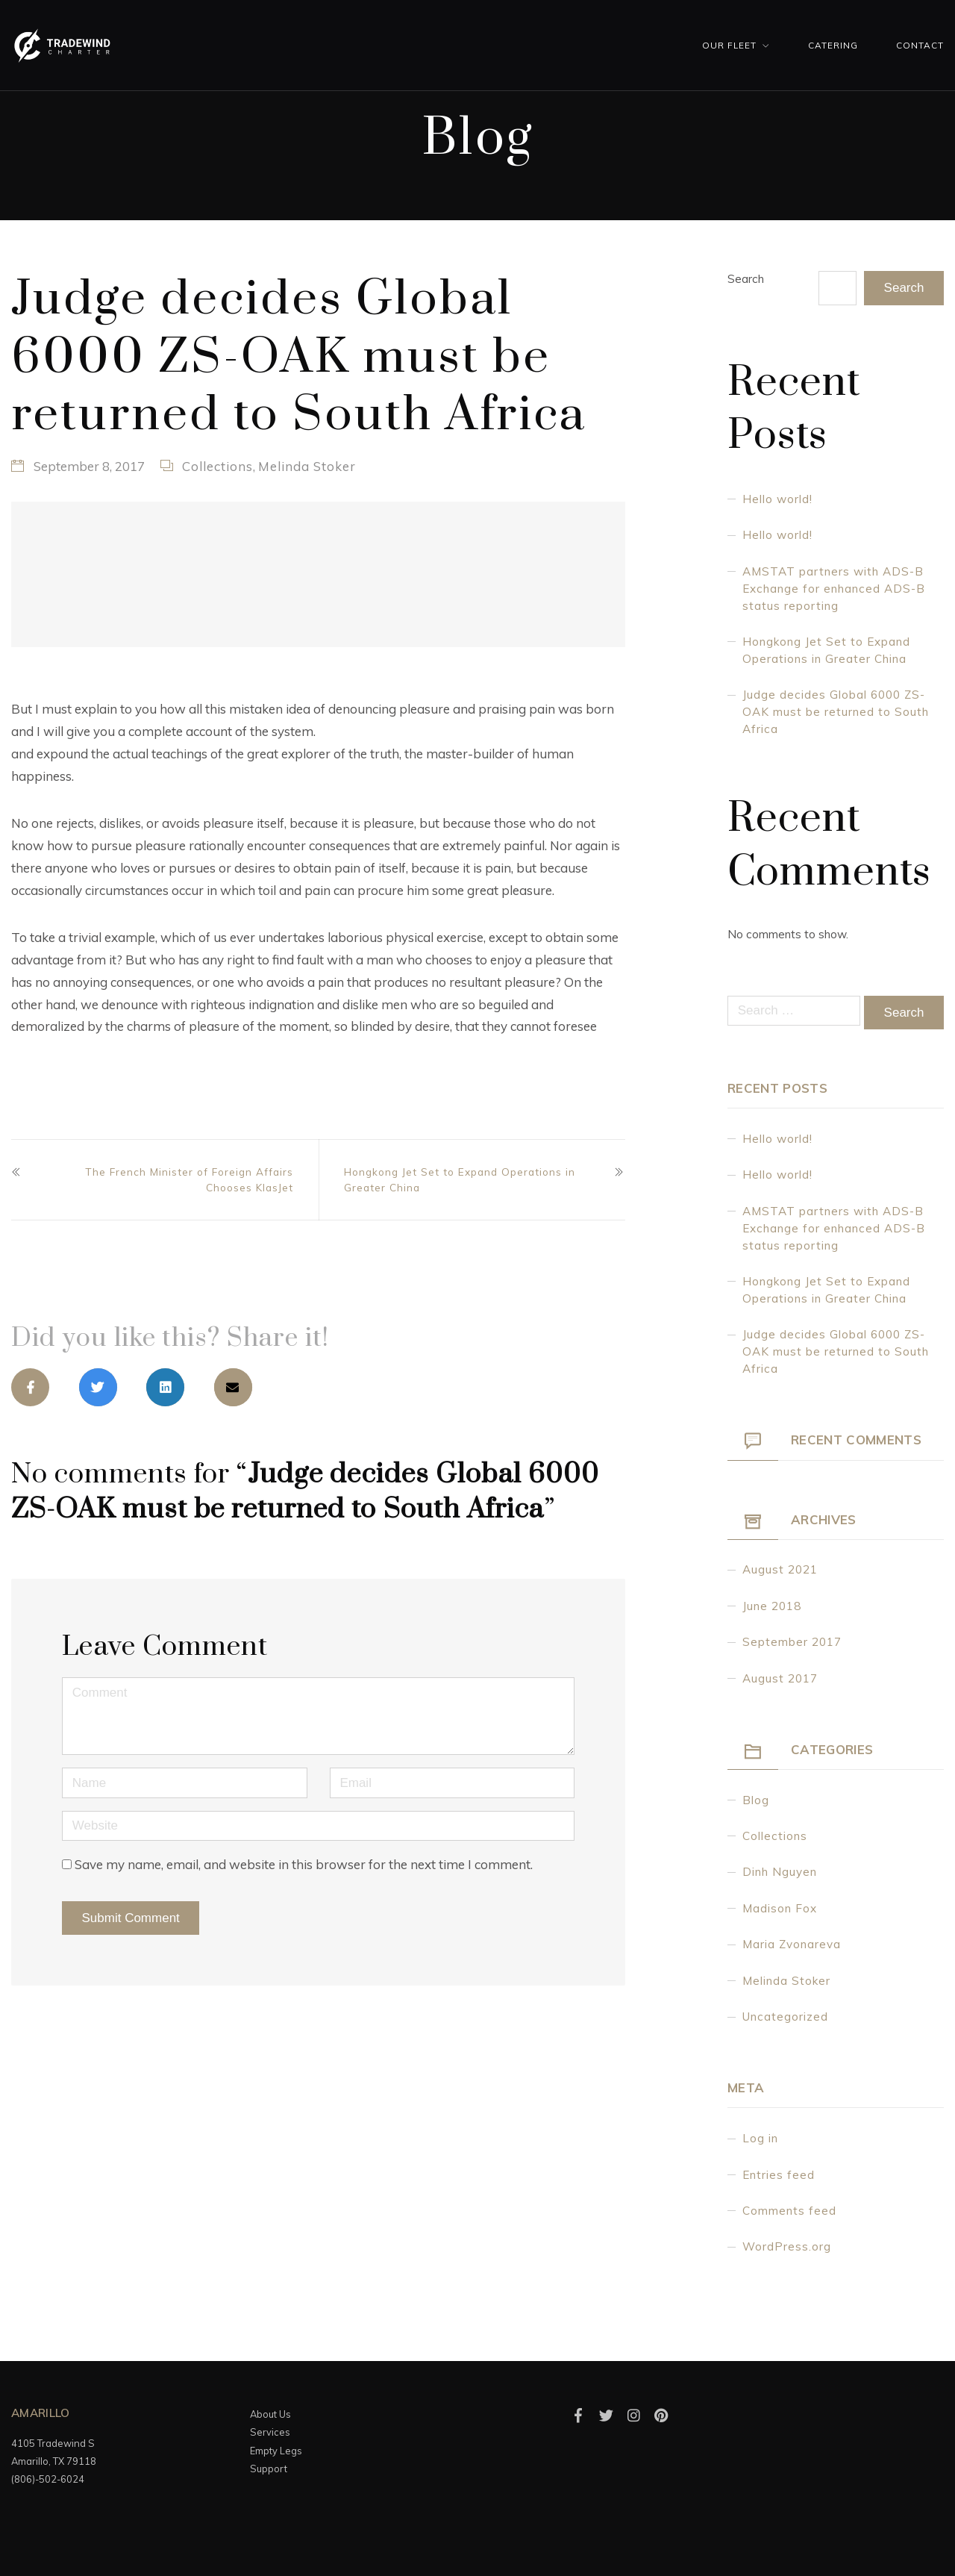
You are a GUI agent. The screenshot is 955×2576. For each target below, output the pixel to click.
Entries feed (778, 2175)
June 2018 (771, 1606)
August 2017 (780, 1678)
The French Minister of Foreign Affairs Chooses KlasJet (189, 1179)
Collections (217, 466)
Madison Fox (779, 1908)
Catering (833, 45)
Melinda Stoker (307, 466)
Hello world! (777, 499)
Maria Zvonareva (791, 1944)
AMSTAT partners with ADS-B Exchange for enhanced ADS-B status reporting (833, 588)
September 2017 (792, 1642)
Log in (760, 2138)
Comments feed (789, 2211)
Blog (755, 1800)
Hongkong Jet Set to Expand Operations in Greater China (459, 1179)
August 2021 (780, 1569)
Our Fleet (729, 45)
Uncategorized (785, 2016)
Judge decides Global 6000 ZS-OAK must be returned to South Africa (835, 711)
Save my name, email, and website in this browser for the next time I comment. (304, 1864)
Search (745, 279)
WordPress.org (786, 2246)
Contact (920, 45)
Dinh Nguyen (779, 1872)
